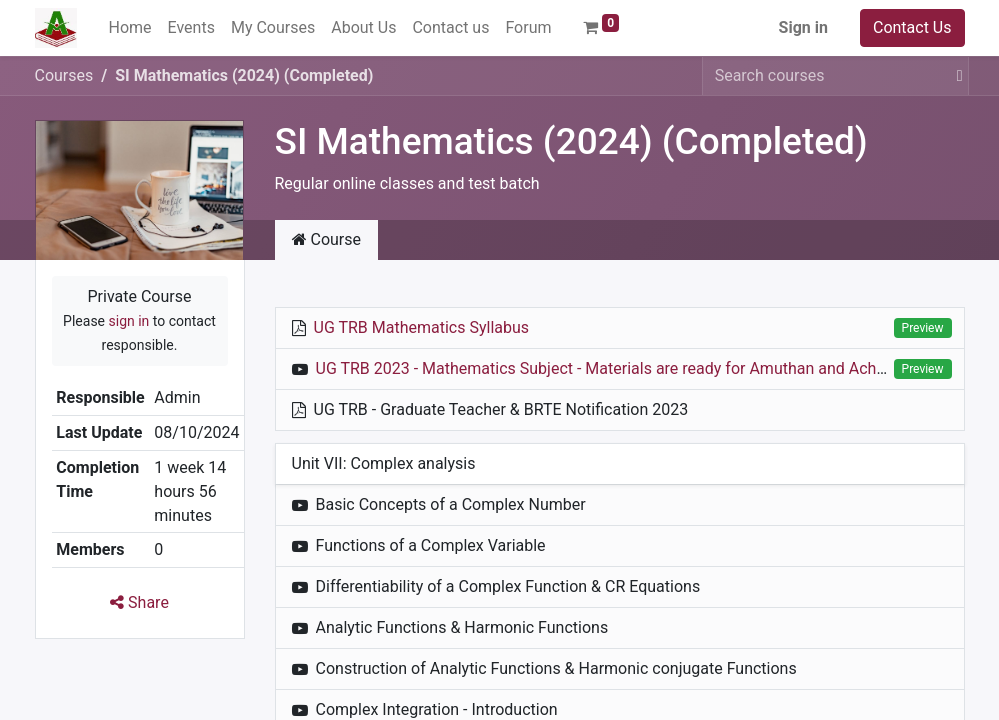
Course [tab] (327, 239)
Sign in (803, 27)
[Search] (956, 76)
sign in (129, 321)
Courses (64, 75)
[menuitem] (130, 28)
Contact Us (912, 27)
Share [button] (139, 602)
